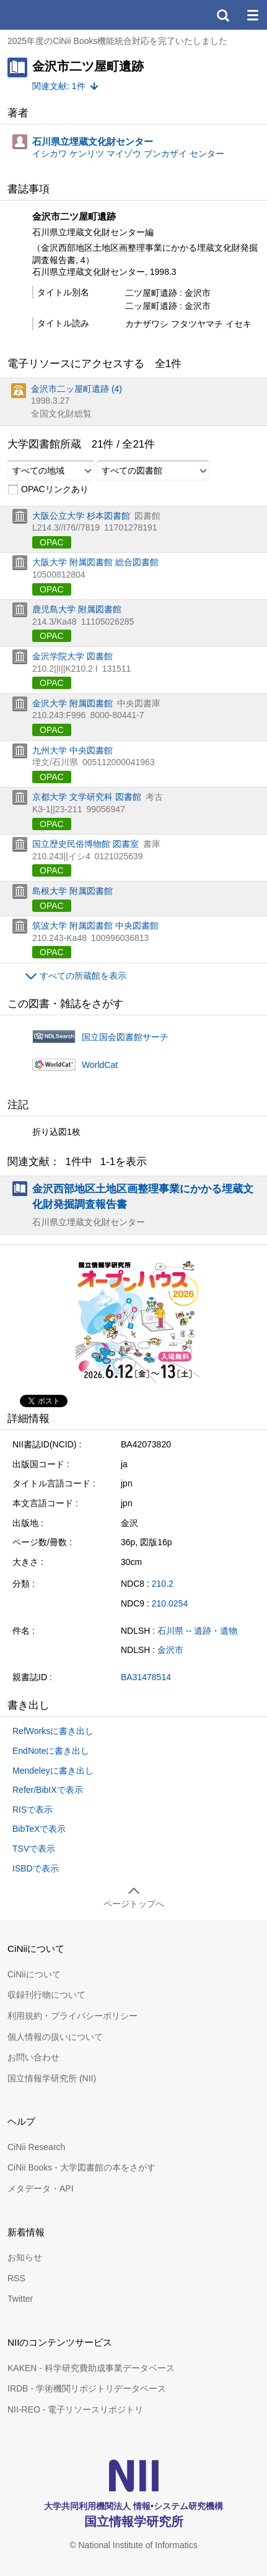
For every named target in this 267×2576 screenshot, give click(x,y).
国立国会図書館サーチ (125, 1037)
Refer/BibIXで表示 (47, 1790)
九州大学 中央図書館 (72, 750)
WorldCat (100, 1065)
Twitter (20, 2299)
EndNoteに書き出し (50, 1751)
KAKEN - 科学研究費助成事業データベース (91, 2368)
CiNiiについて (34, 1974)
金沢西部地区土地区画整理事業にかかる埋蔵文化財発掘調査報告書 (142, 1196)
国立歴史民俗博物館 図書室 (85, 844)
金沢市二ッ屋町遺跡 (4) (76, 389)
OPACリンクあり (48, 489)
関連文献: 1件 (58, 86)
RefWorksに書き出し (53, 1731)
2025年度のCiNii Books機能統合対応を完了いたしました (117, 41)
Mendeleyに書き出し (53, 1771)
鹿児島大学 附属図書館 (76, 609)
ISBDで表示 (35, 1868)
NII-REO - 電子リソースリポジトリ (75, 2409)
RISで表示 (32, 1810)
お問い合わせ (33, 2057)
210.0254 (170, 1603)
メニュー (252, 15)
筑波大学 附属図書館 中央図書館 (95, 925)
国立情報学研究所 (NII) (51, 2078)
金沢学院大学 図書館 (72, 656)
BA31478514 (146, 1677)
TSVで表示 (33, 1849)
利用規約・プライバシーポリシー (72, 2016)
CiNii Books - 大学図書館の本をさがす (81, 2167)
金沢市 (170, 1650)
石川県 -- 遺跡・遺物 (197, 1631)
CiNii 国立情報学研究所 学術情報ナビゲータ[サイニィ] (54, 15)
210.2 (162, 1584)
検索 (222, 15)
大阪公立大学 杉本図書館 (81, 516)
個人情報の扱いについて (55, 2037)
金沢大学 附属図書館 (72, 703)
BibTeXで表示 (39, 1829)
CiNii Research (36, 2147)
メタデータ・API (40, 2188)
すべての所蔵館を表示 (83, 976)
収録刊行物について (46, 1995)
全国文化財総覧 (61, 413)
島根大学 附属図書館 (72, 891)
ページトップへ (133, 1904)
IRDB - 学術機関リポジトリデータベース (86, 2388)
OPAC (52, 542)
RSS (16, 2278)
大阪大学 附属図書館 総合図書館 (95, 562)
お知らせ (24, 2257)
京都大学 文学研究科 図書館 (86, 797)
